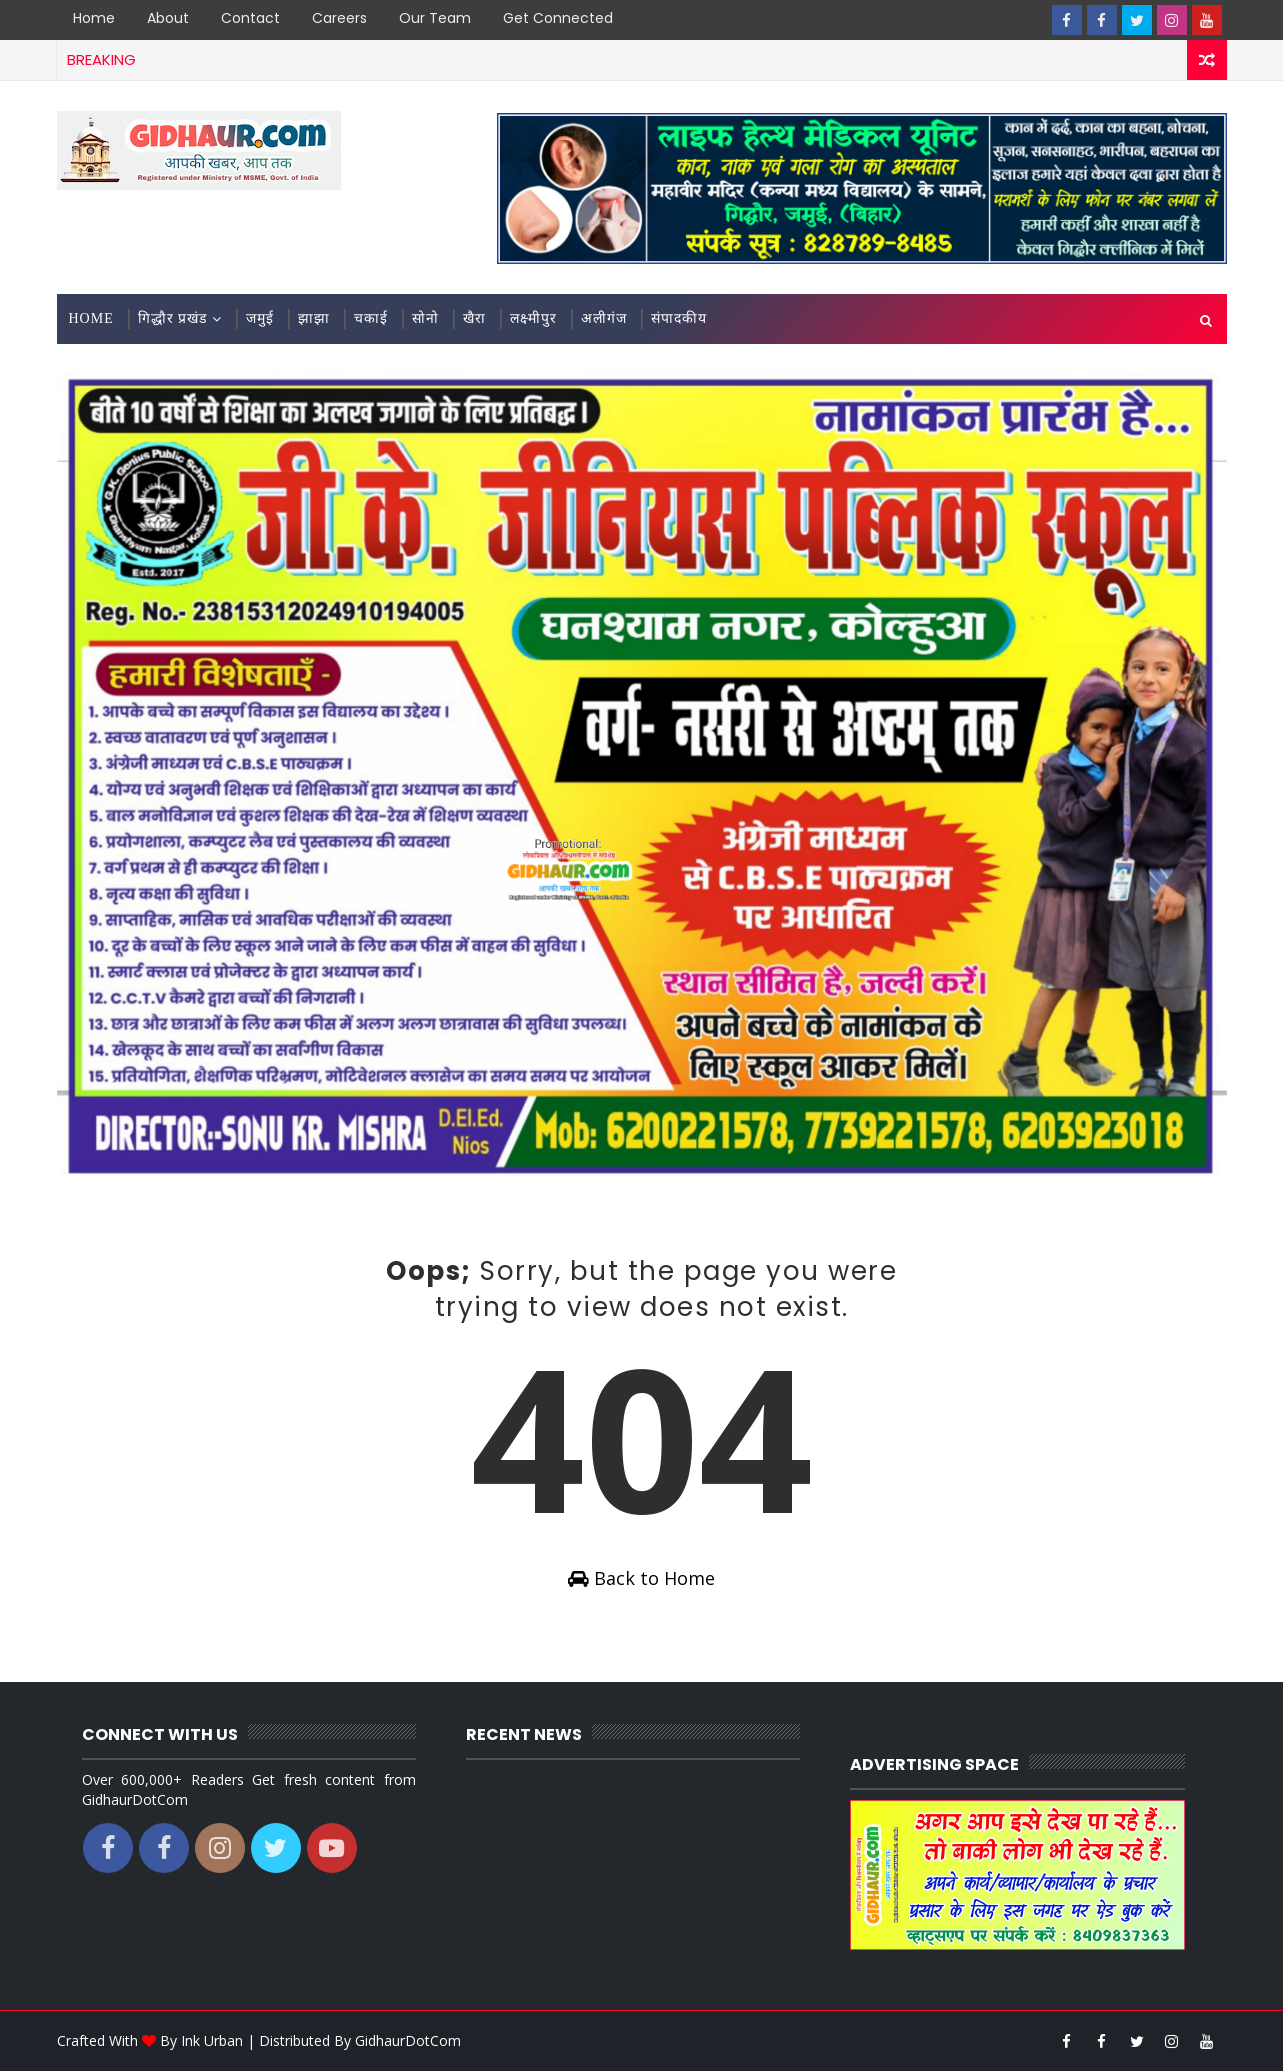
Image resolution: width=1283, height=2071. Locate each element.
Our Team (435, 18)
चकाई (371, 318)
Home (94, 18)
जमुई (260, 318)
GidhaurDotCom (408, 2040)
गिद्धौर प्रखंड (173, 318)
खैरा (474, 318)
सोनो (425, 318)
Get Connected (558, 18)
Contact (250, 18)
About (168, 18)
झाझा (314, 318)
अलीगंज (604, 318)
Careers (339, 18)
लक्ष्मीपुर (533, 318)
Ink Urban (212, 2040)
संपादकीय (679, 318)
